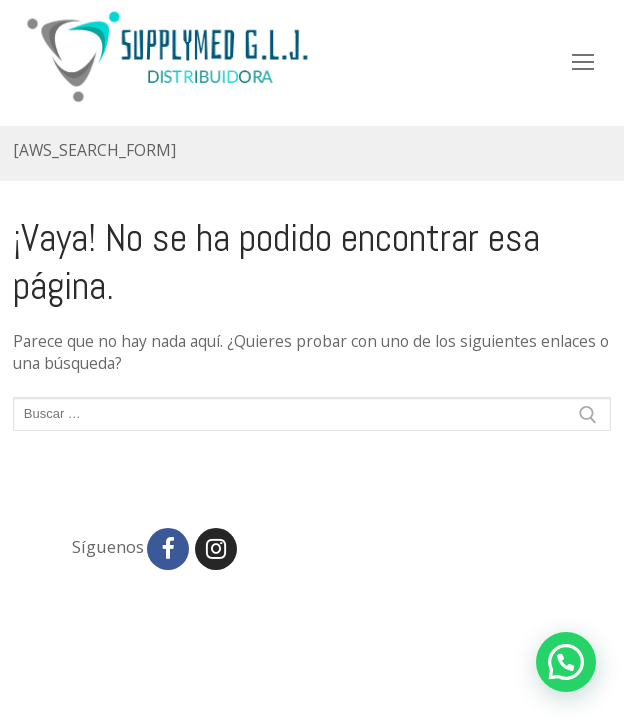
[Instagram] (216, 549)
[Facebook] (168, 549)
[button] (566, 662)
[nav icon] (583, 62)
